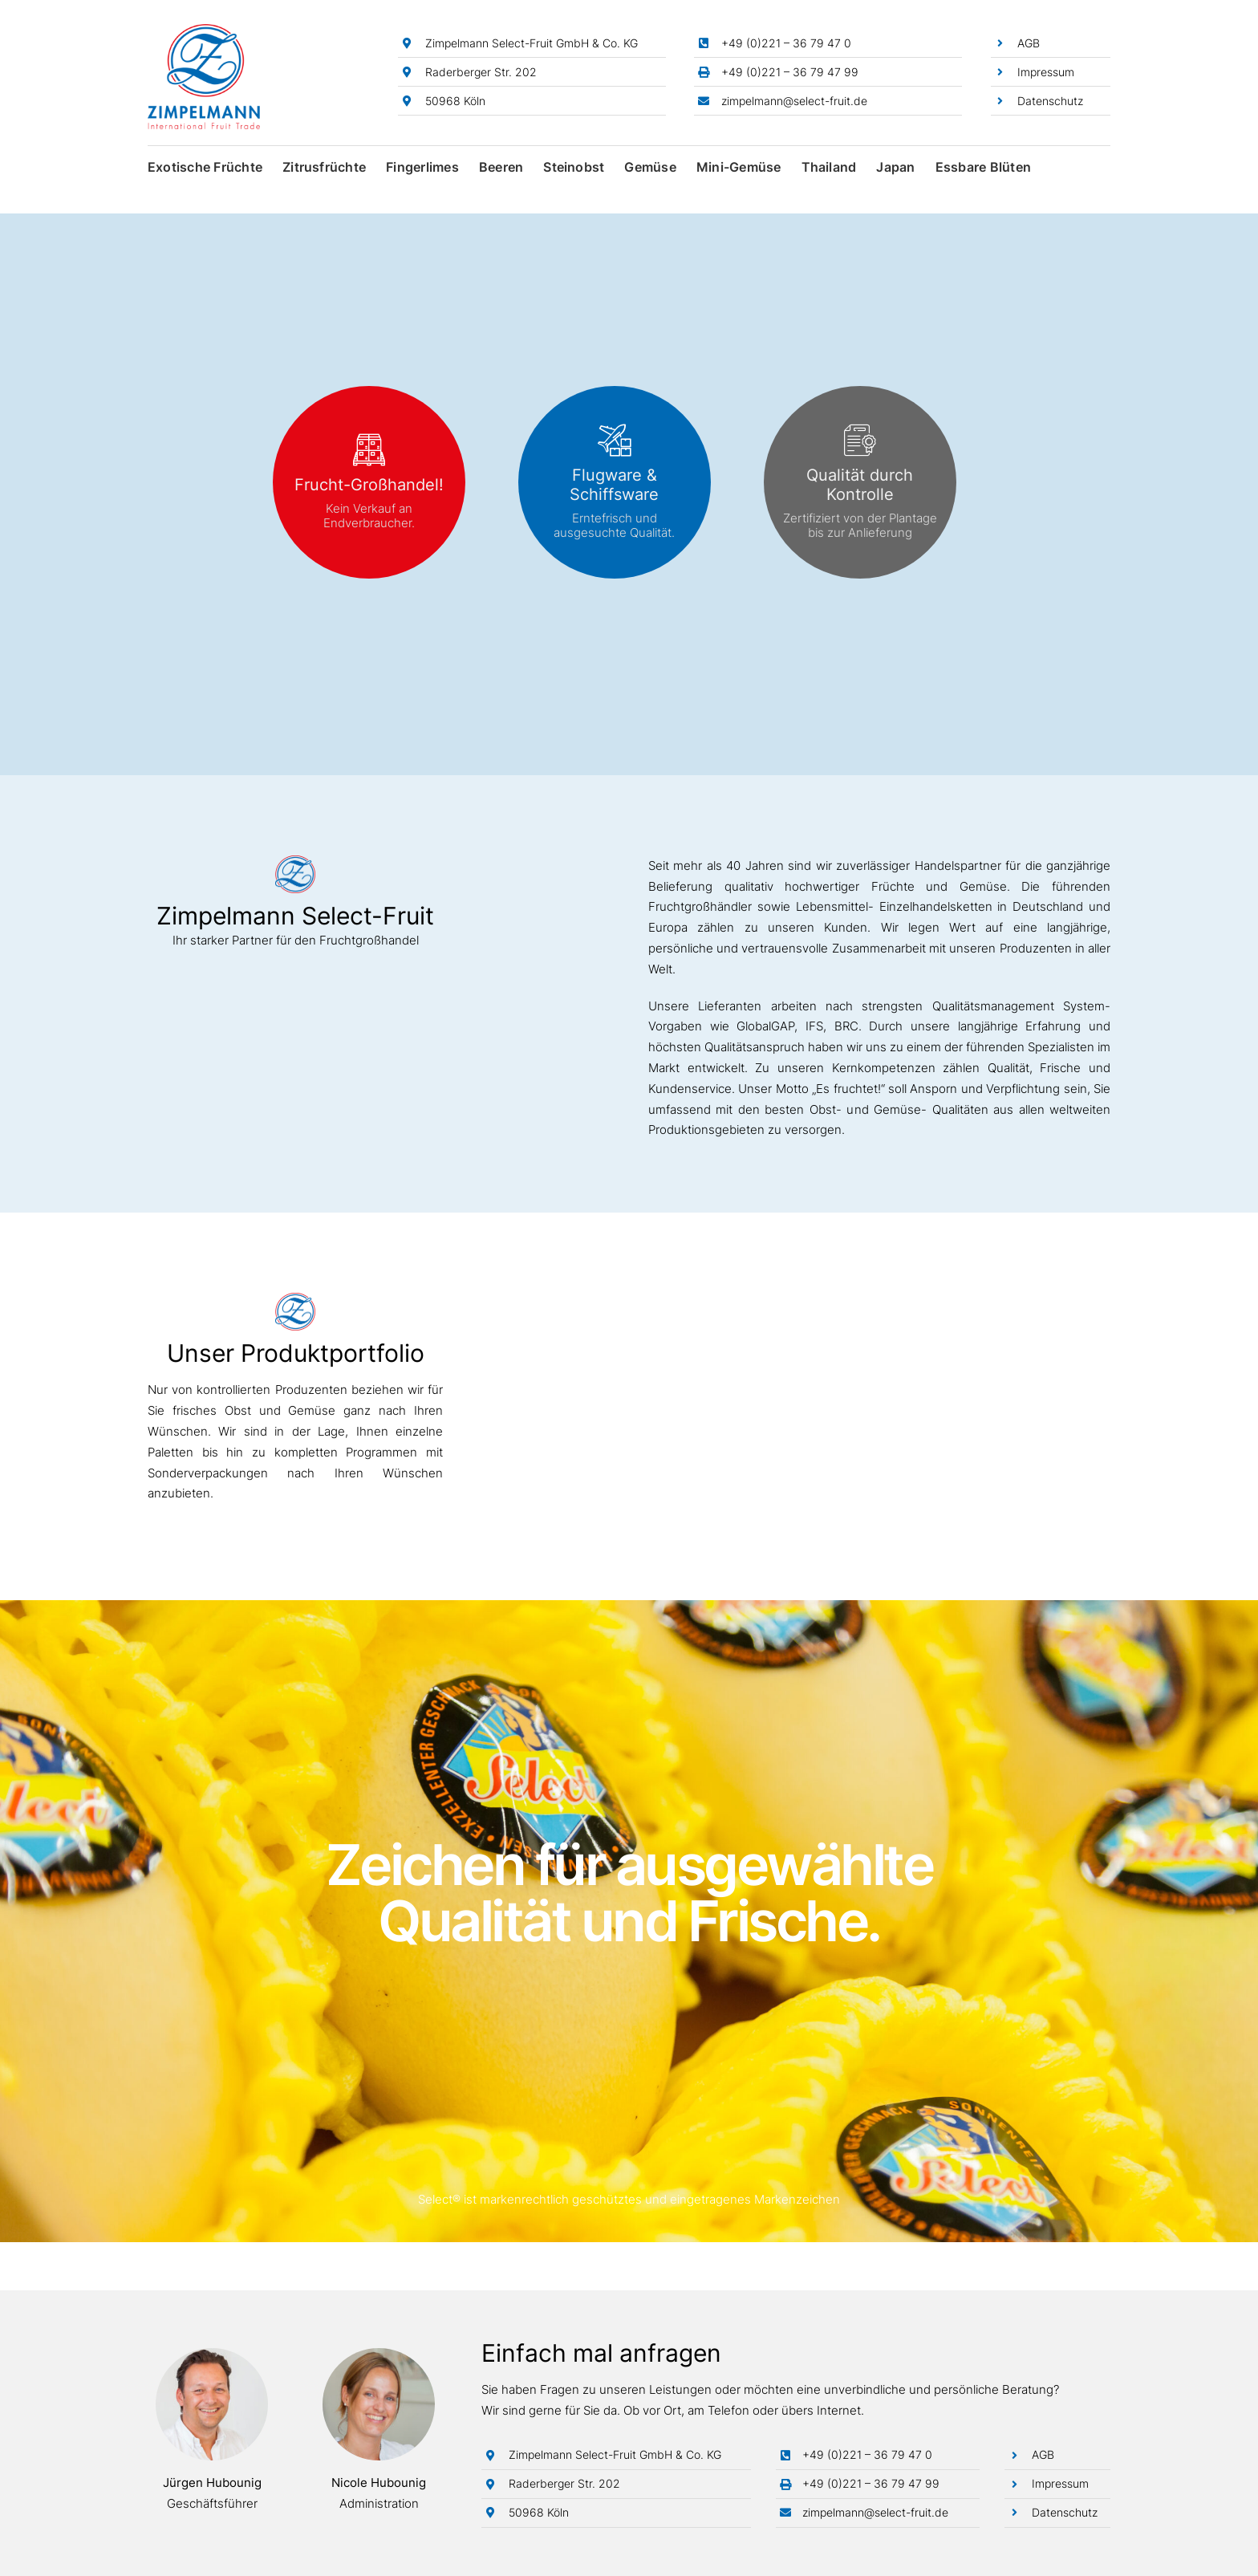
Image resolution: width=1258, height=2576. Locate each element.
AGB (1028, 43)
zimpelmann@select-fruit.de (794, 101)
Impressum (1045, 72)
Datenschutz (1050, 101)
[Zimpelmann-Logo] (204, 30)
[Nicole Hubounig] (379, 2354)
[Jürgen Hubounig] (212, 2354)
